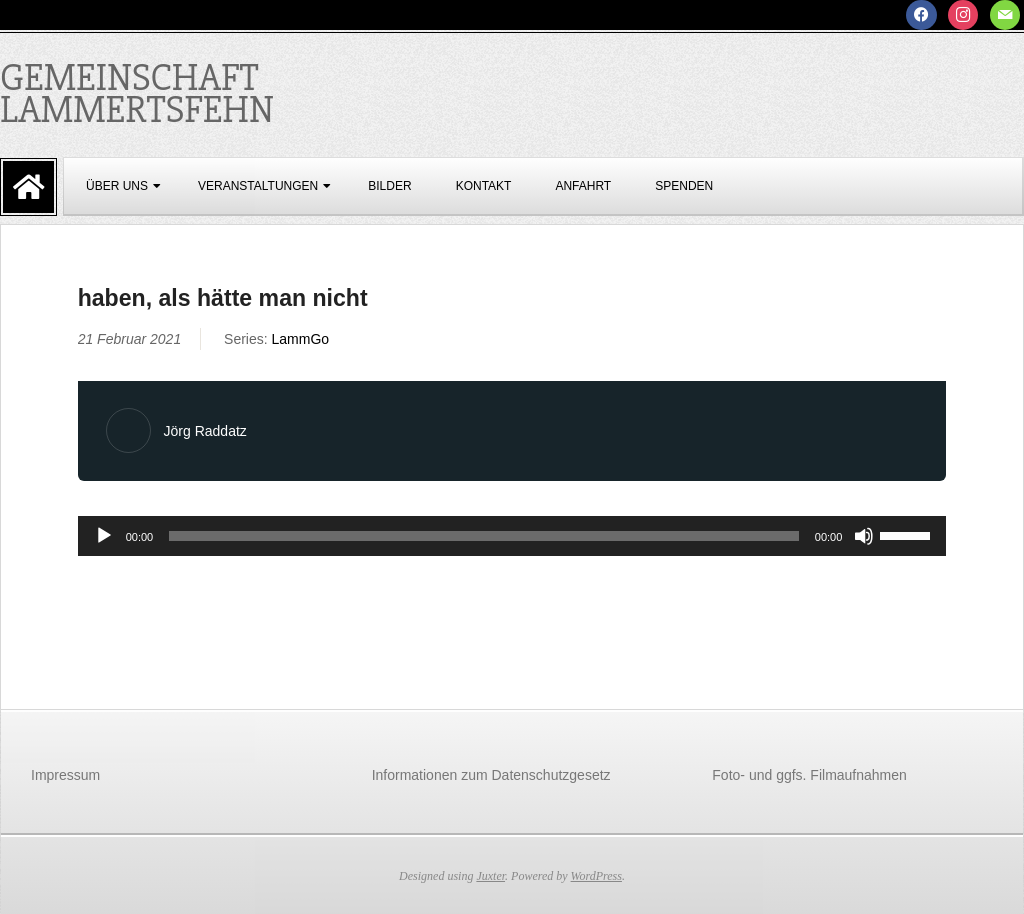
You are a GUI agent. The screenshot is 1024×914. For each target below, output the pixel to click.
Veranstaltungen (258, 186)
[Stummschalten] (864, 536)
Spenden (684, 186)
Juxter (490, 876)
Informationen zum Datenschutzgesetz (491, 775)
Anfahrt (583, 186)
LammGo (301, 339)
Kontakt (484, 186)
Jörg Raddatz (205, 431)
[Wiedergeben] (104, 536)
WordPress (596, 876)
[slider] (484, 536)
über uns (117, 186)
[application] (512, 536)
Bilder (389, 186)
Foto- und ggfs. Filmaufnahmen (809, 775)
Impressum (65, 775)
